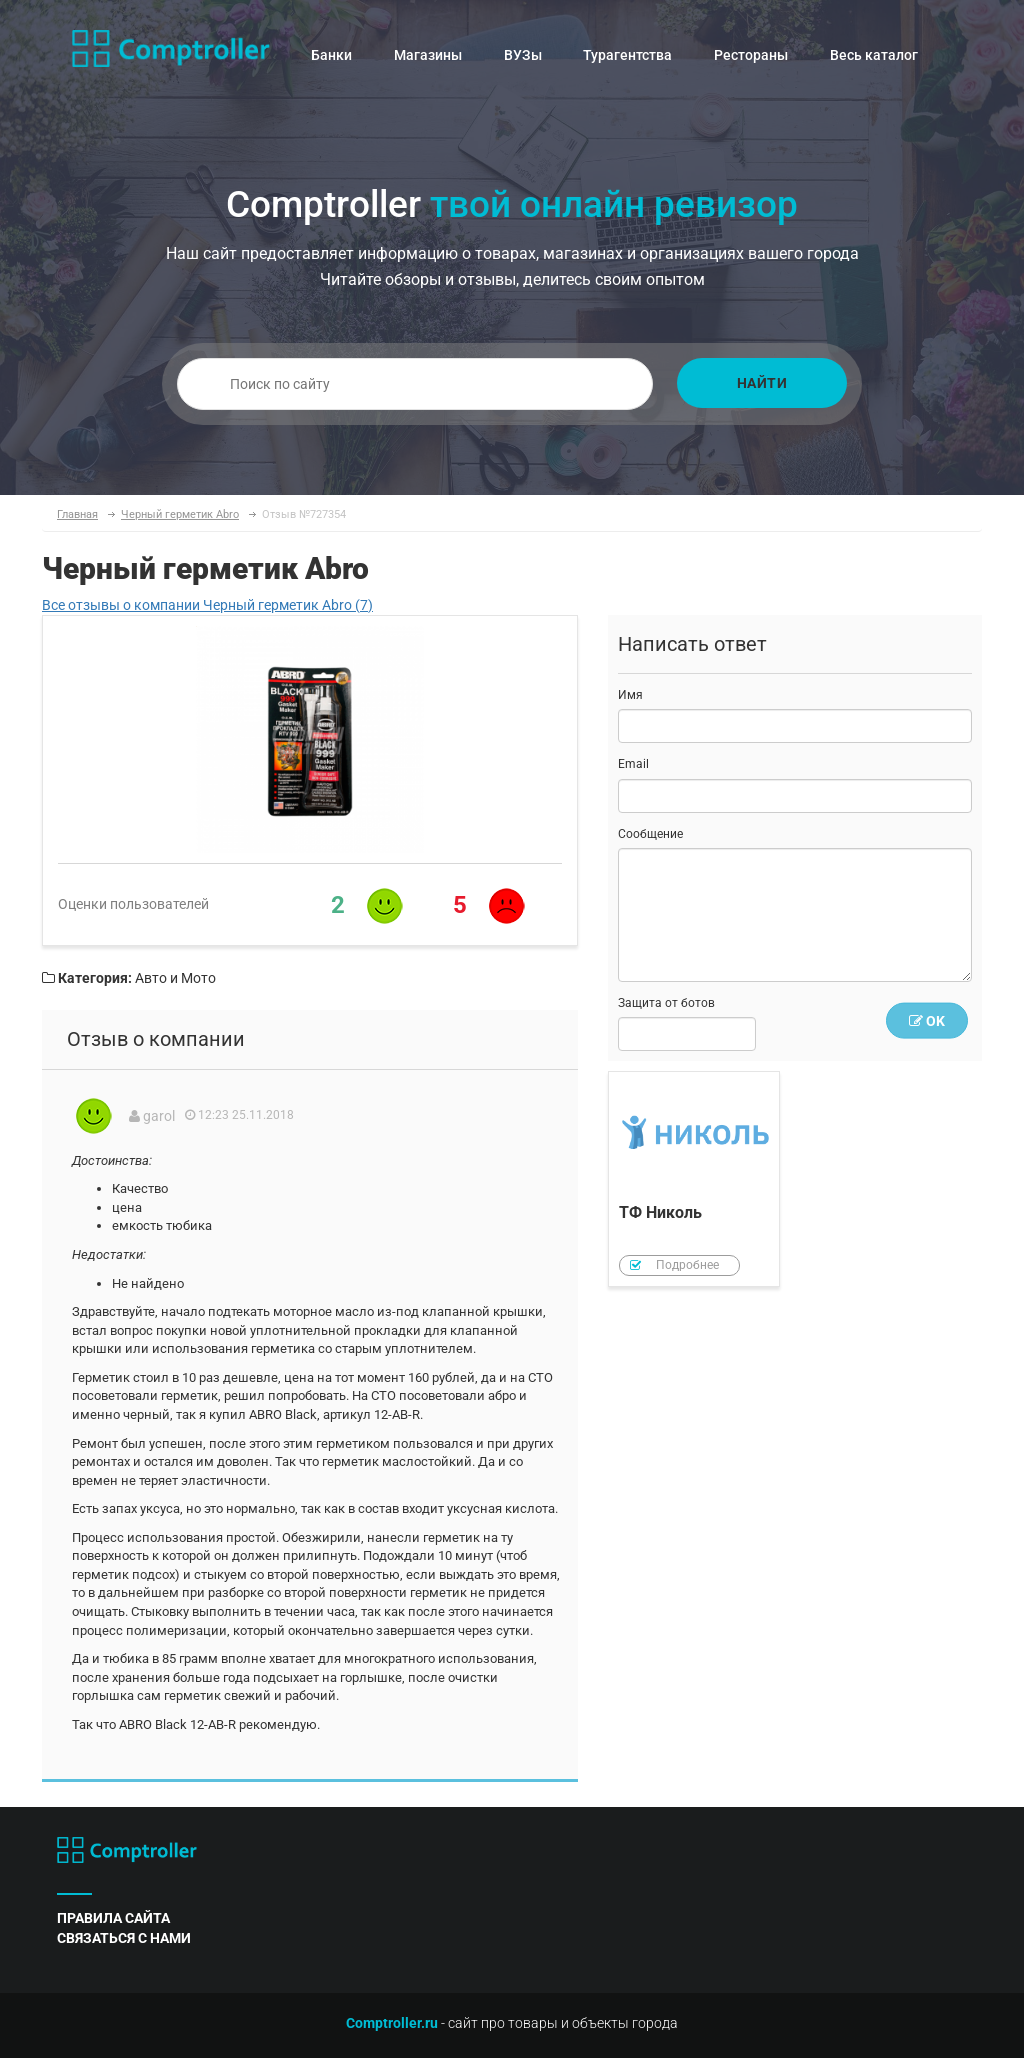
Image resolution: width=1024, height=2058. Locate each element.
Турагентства (627, 55)
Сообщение (650, 834)
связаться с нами (124, 1938)
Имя (630, 695)
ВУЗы (523, 55)
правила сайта (113, 1918)
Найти (762, 383)
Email (633, 764)
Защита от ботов (666, 1003)
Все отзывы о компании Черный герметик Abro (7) (207, 605)
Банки (331, 55)
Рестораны (751, 55)
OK (927, 1021)
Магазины (428, 55)
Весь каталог (874, 55)
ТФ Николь (694, 1179)
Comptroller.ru (392, 2023)
